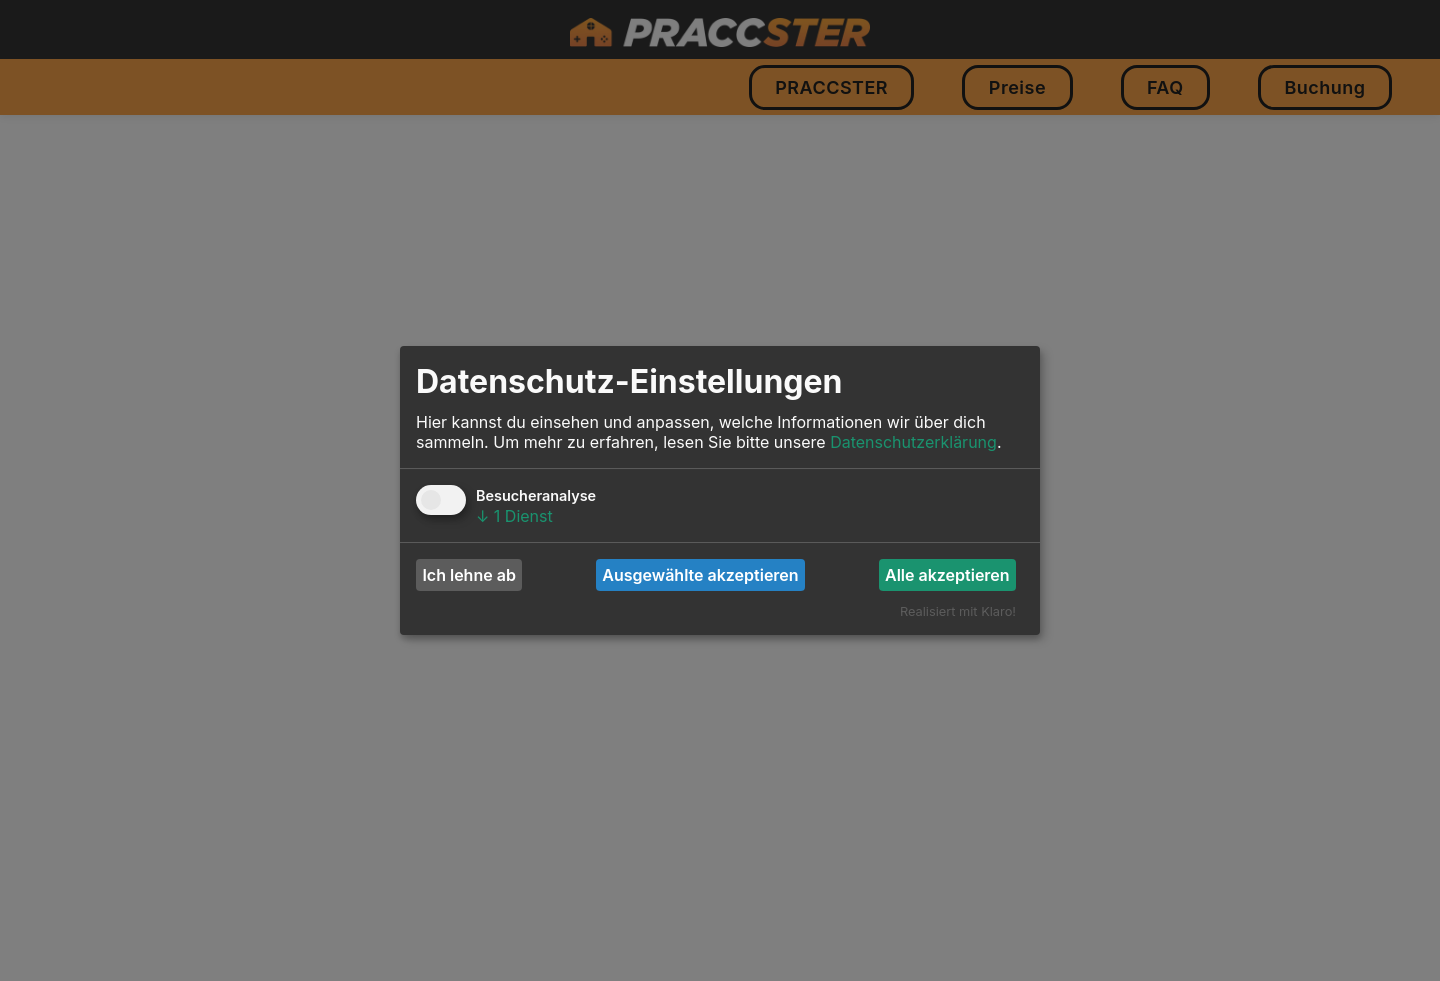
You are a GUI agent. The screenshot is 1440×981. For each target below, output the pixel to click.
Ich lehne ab (468, 575)
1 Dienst (514, 516)
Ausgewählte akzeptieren (700, 575)
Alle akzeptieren (947, 575)
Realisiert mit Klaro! (958, 611)
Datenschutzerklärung (913, 442)
